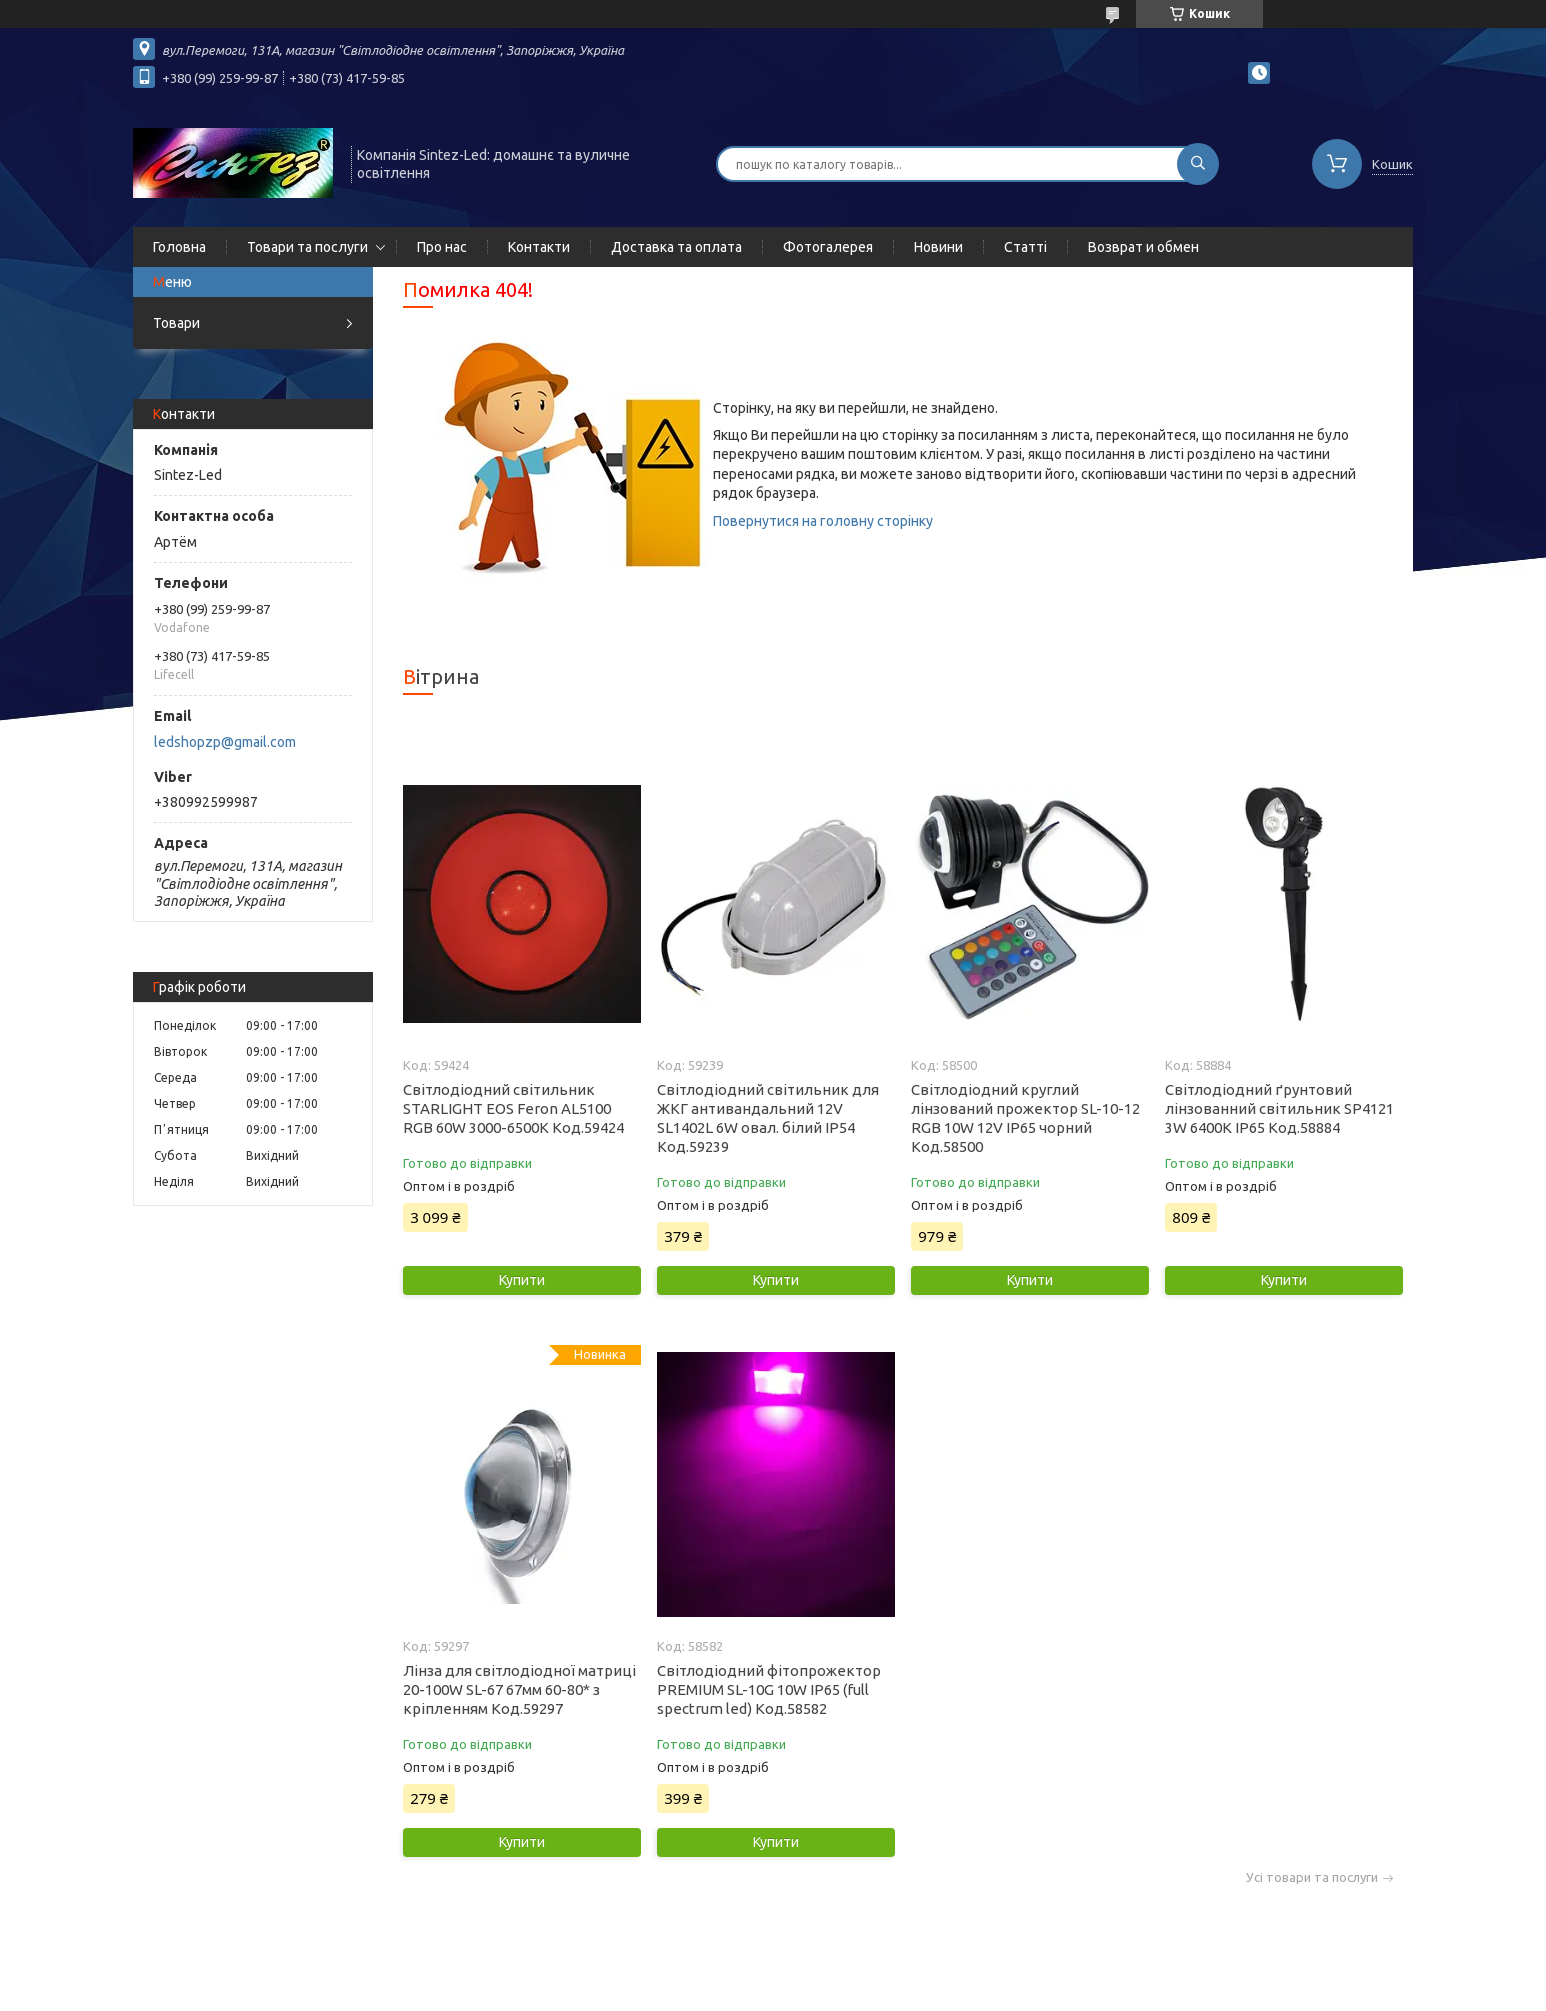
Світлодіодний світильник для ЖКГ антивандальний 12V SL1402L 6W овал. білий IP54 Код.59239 (768, 1118)
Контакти (539, 247)
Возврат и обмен (1143, 247)
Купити (522, 1280)
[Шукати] (1198, 164)
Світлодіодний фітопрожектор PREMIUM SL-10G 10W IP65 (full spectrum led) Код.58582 (769, 1689)
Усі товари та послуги (1312, 1877)
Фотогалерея (828, 247)
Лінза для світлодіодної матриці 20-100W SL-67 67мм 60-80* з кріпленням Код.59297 (519, 1689)
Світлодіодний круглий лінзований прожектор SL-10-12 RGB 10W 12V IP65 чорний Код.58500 (1025, 1118)
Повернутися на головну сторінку (823, 521)
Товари (176, 323)
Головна (179, 247)
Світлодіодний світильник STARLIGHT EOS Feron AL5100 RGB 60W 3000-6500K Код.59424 (513, 1108)
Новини (938, 247)
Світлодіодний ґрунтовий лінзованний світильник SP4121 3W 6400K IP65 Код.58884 (1279, 1108)
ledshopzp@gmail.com (225, 742)
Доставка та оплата (676, 247)
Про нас (442, 247)
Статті (1025, 247)
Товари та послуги (307, 247)
